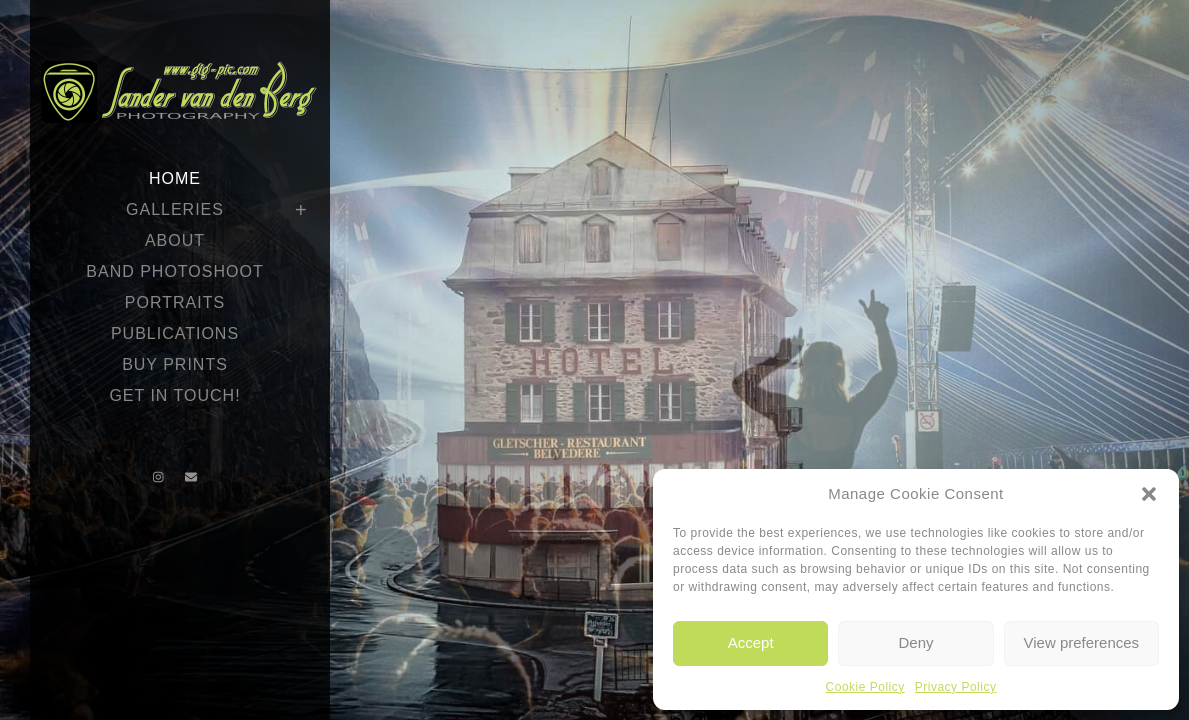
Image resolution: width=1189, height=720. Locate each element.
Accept (751, 642)
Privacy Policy (956, 687)
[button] (1149, 494)
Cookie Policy (865, 687)
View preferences (1082, 642)
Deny (915, 642)
